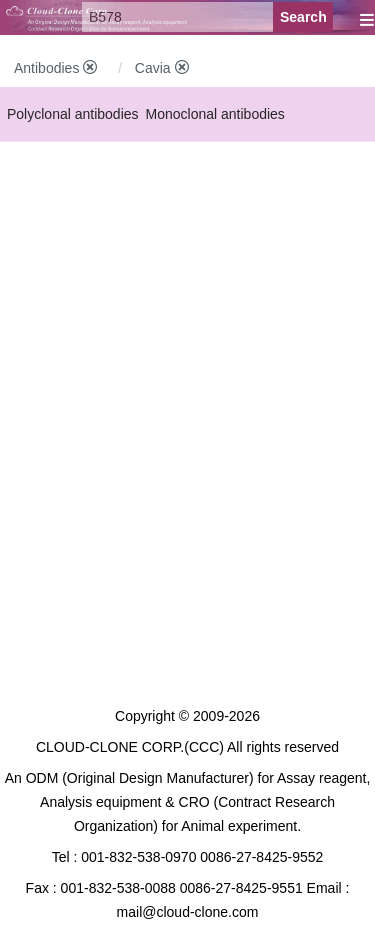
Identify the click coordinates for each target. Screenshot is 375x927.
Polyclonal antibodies (73, 114)
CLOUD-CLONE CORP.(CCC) (130, 747)
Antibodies (55, 68)
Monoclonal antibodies (215, 114)
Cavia (162, 68)
